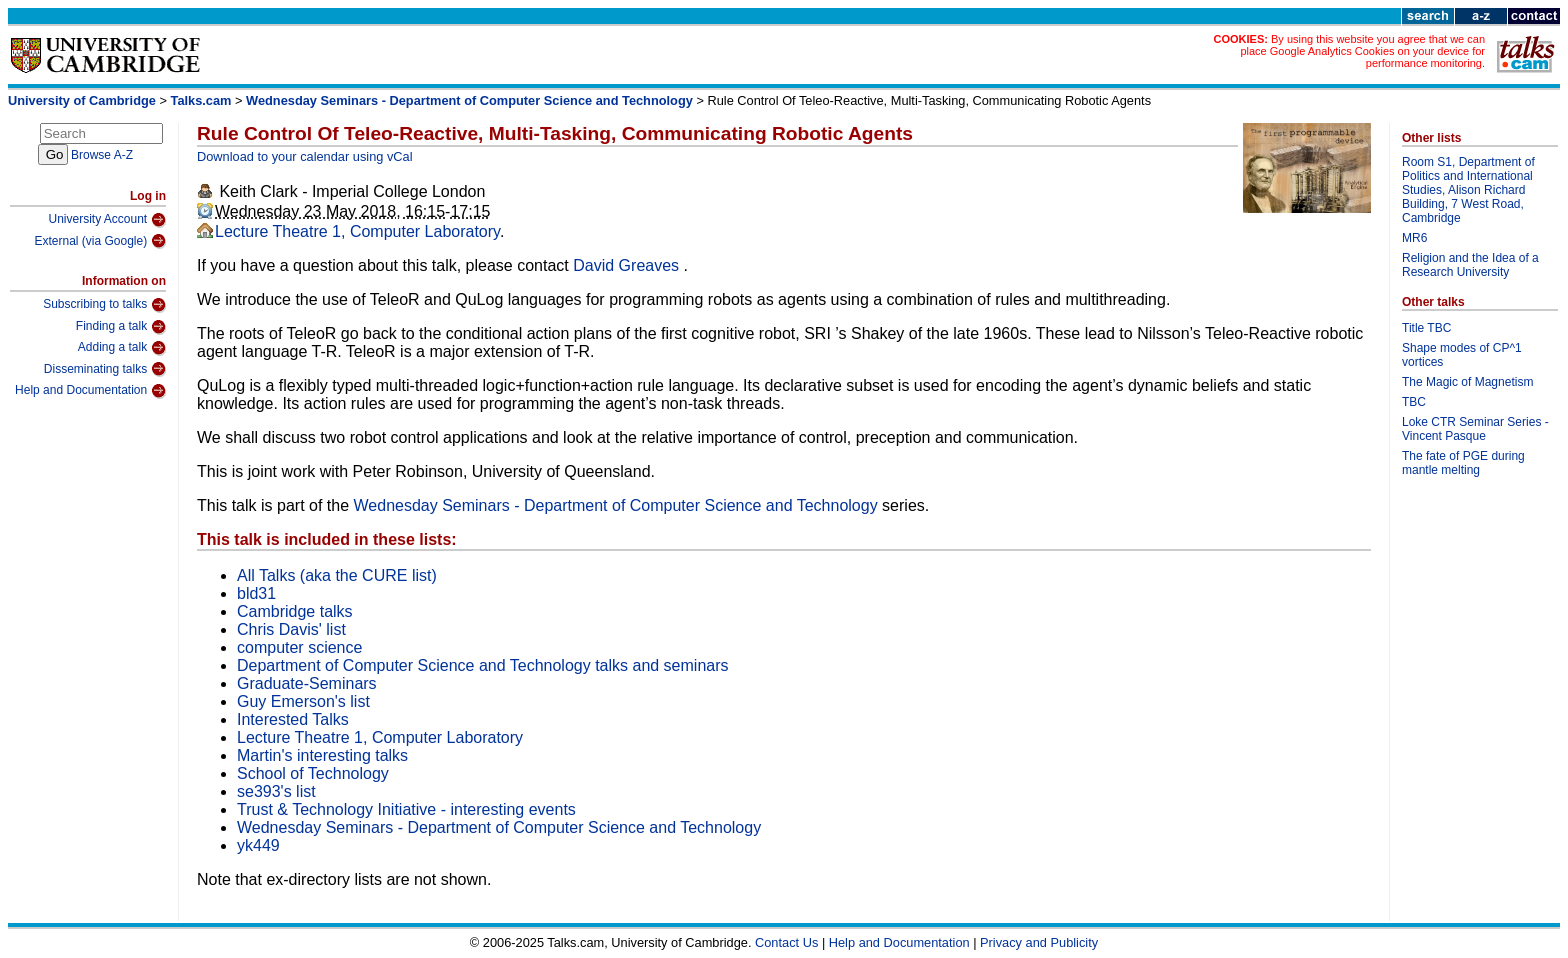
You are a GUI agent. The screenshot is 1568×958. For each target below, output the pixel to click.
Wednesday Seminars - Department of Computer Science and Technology (471, 100)
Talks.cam (201, 100)
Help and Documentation (90, 391)
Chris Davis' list (291, 629)
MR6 (1414, 238)
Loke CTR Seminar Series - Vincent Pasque (1475, 429)
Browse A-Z (102, 155)
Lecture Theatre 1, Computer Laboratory (357, 231)
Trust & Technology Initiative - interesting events (406, 809)
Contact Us (786, 942)
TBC (1414, 402)
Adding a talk (122, 348)
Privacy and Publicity (1039, 942)
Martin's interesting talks (322, 755)
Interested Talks (293, 719)
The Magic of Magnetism (1467, 382)
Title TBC (1426, 328)
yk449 (258, 845)
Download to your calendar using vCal (305, 156)
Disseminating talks (105, 369)
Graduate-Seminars (307, 683)
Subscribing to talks (104, 305)
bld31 (256, 593)
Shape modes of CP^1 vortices (1462, 355)
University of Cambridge (82, 100)
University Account (107, 220)
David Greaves (628, 265)
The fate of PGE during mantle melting (1463, 463)
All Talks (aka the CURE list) (337, 575)
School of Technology (313, 773)
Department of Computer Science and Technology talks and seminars (483, 665)
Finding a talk (121, 327)
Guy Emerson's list (303, 701)
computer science (299, 647)
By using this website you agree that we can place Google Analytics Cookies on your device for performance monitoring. (1362, 51)
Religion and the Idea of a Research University (1470, 265)
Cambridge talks (295, 611)
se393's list (276, 791)
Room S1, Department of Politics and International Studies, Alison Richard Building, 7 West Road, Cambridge (1468, 190)
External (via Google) (100, 241)
